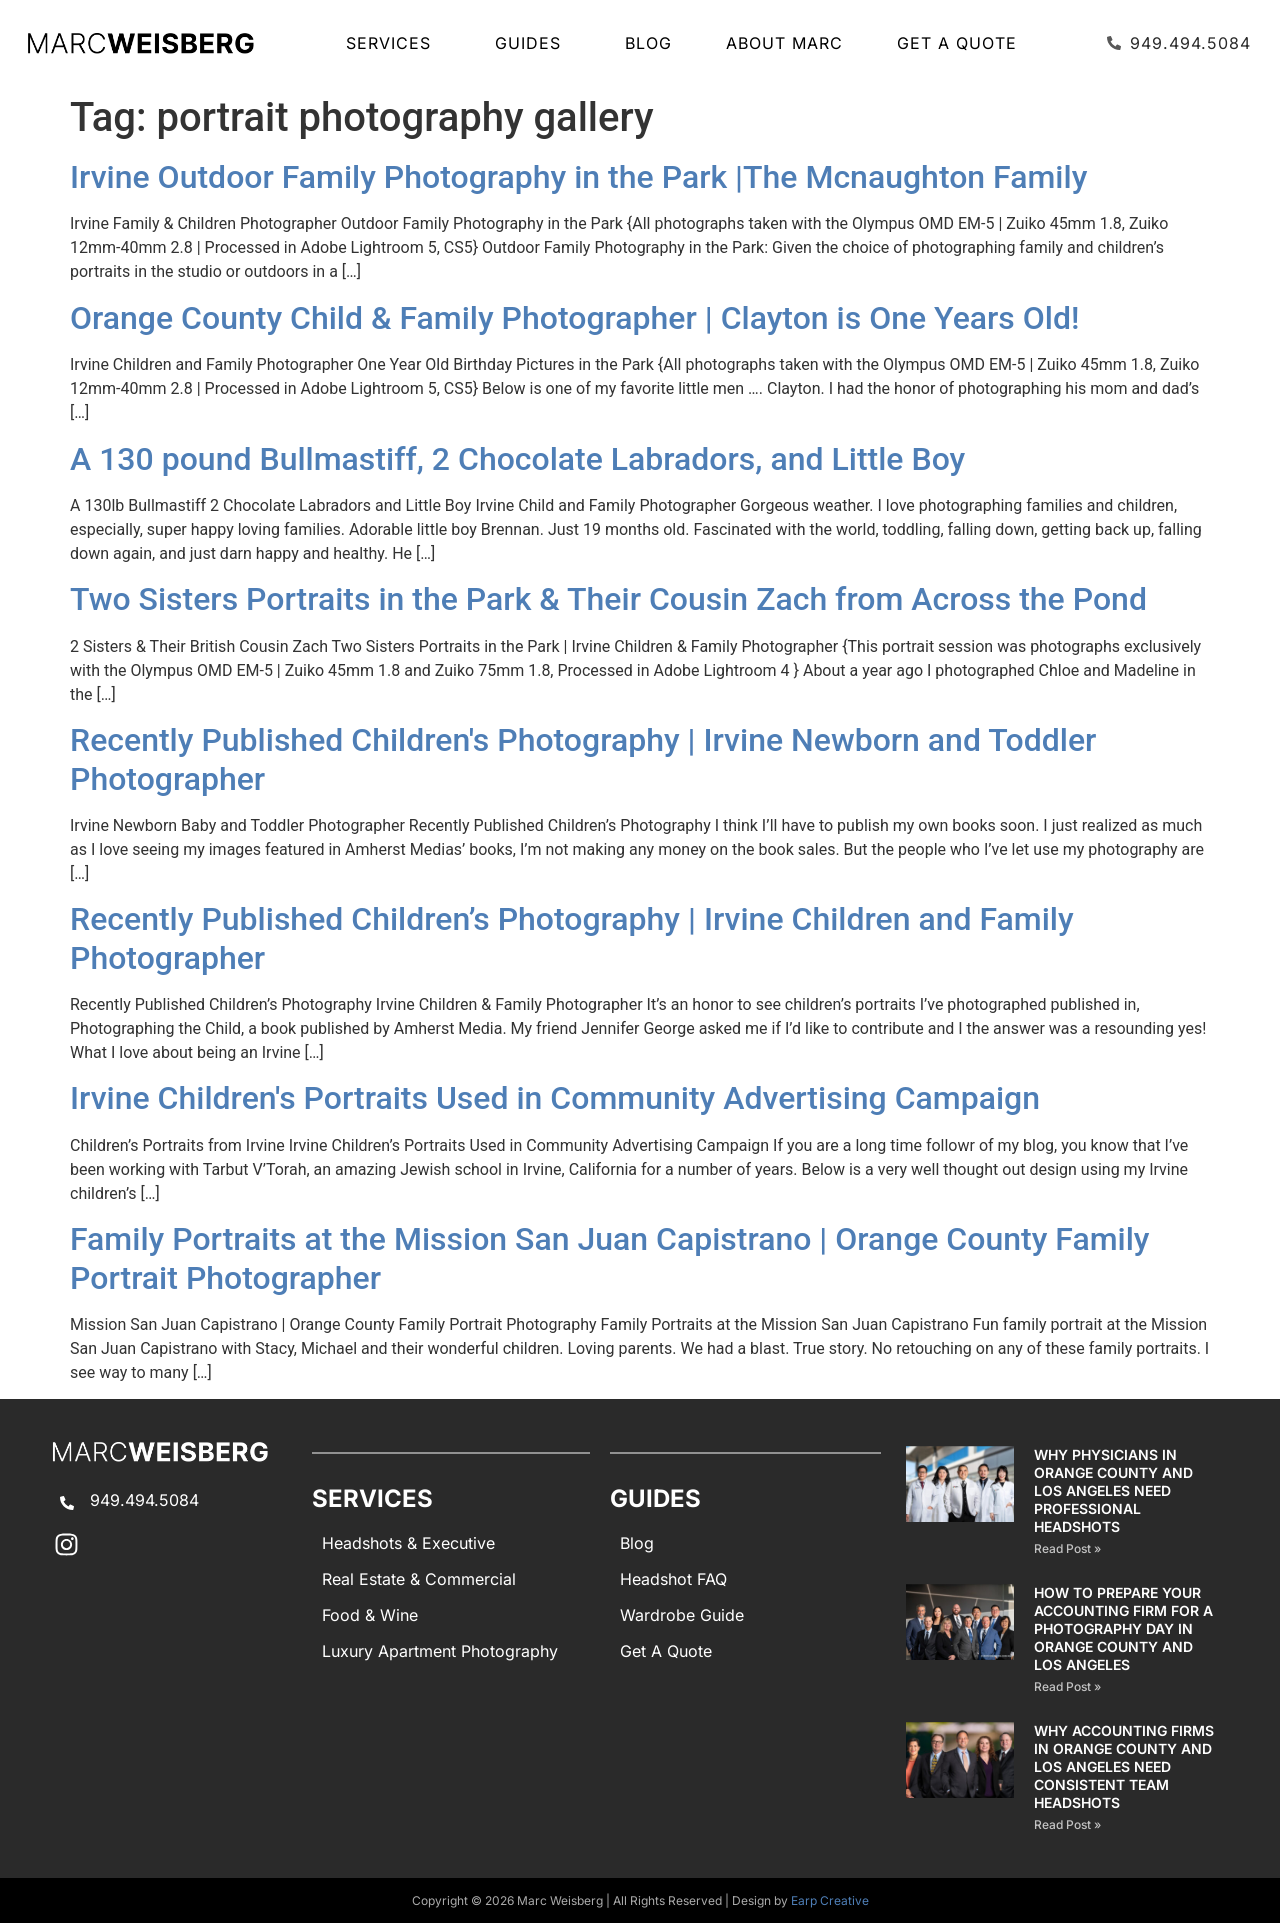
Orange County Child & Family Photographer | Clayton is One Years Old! (574, 318)
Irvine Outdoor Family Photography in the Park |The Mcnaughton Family (578, 177)
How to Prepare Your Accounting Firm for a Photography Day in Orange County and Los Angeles (1123, 1628)
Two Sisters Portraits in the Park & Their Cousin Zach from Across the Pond (608, 599)
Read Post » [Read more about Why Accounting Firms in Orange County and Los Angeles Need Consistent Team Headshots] (1067, 1824)
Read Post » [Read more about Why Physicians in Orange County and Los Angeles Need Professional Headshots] (1067, 1548)
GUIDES (533, 43)
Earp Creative (830, 1900)
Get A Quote (957, 43)
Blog (648, 43)
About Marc (784, 43)
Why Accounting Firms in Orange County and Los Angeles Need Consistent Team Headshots (1124, 1766)
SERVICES (393, 43)
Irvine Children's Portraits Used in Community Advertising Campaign (555, 1098)
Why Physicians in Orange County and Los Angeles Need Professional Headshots (1113, 1490)
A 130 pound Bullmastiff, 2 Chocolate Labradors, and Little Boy (517, 459)
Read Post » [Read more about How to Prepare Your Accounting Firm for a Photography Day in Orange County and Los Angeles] (1067, 1686)
